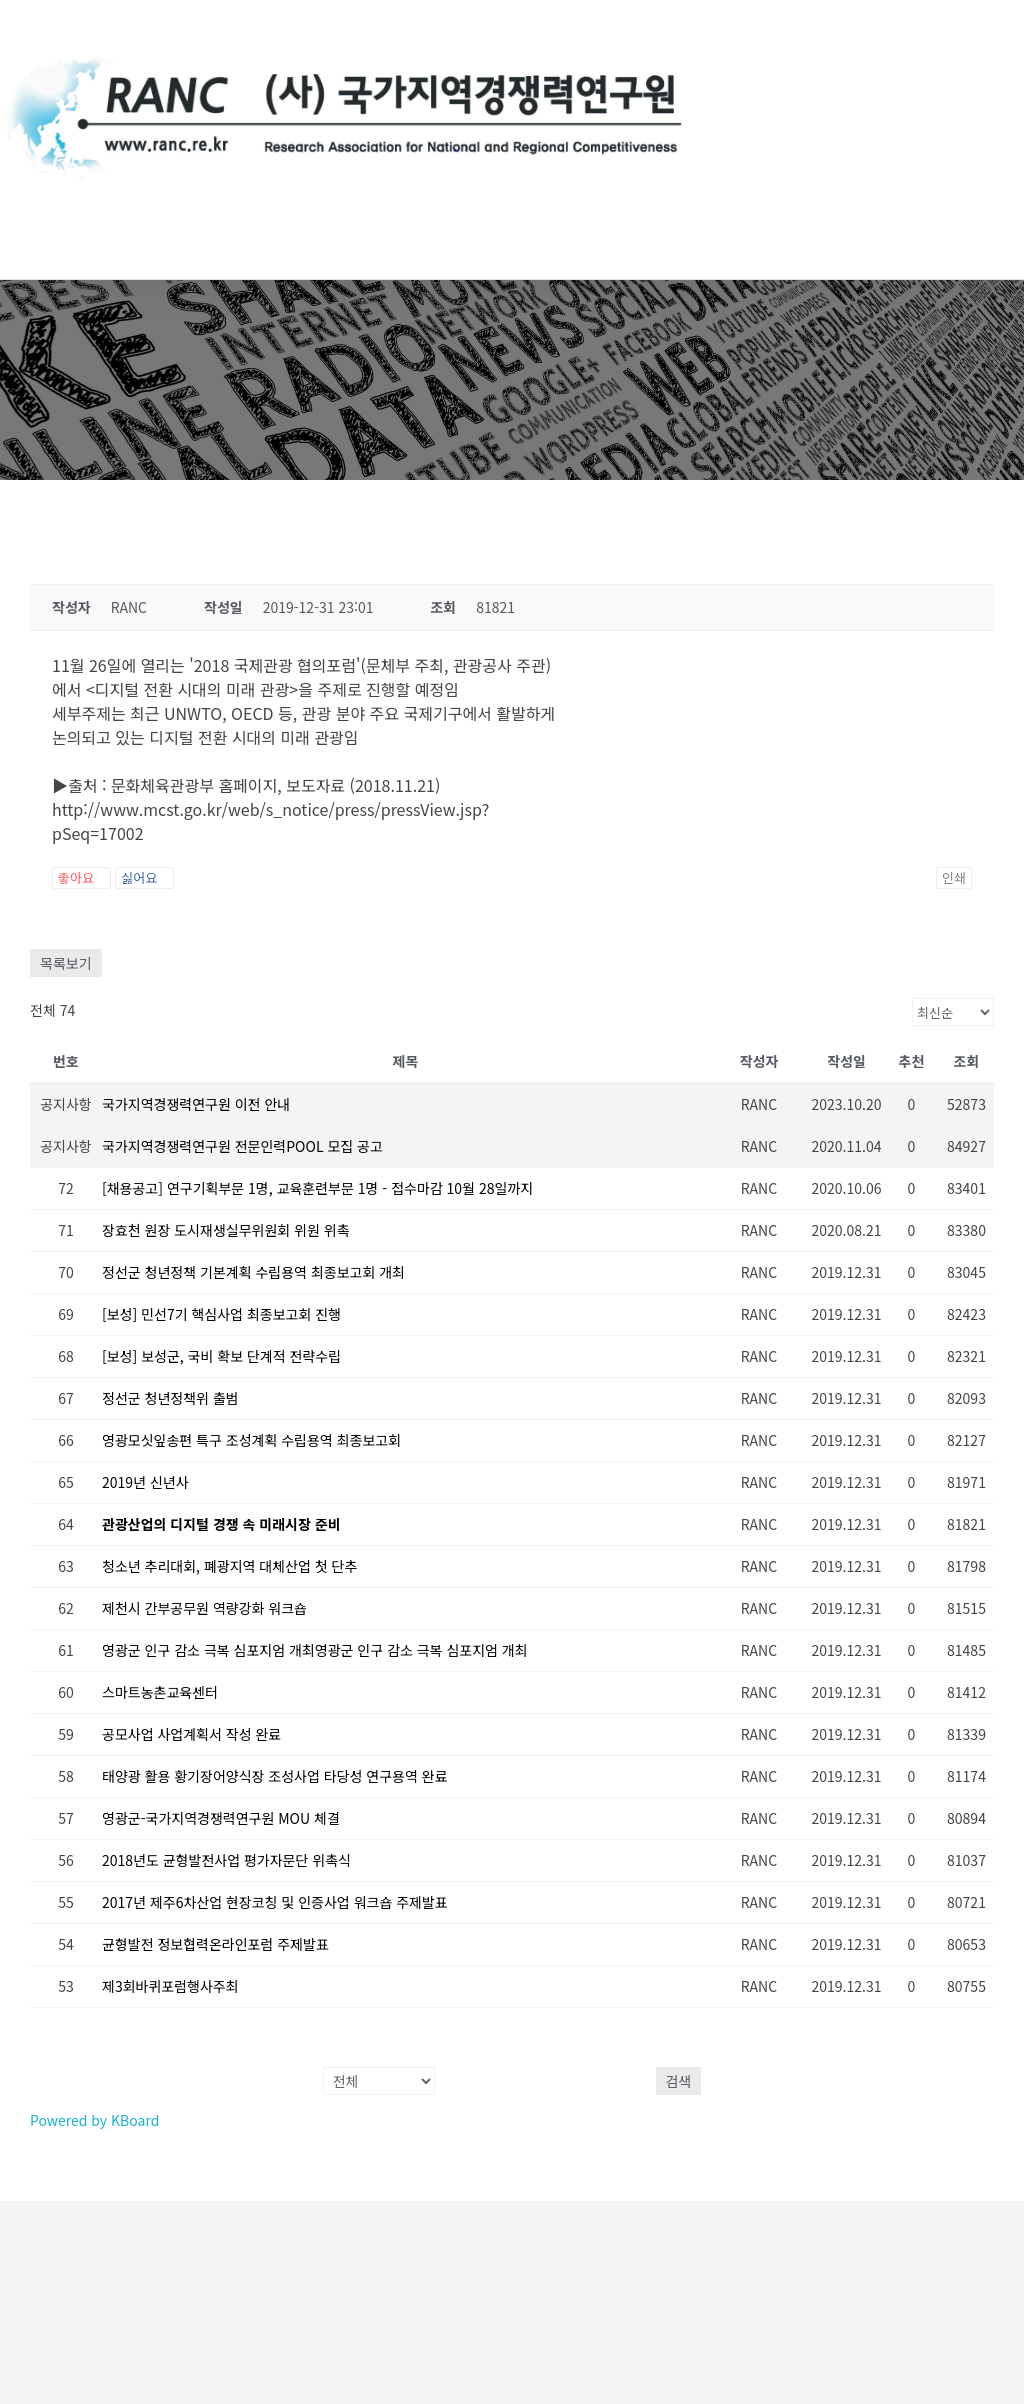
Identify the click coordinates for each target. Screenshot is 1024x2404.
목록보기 (66, 963)
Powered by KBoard (94, 2120)
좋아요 (81, 877)
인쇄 (954, 877)
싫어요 (144, 877)
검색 (679, 2081)
